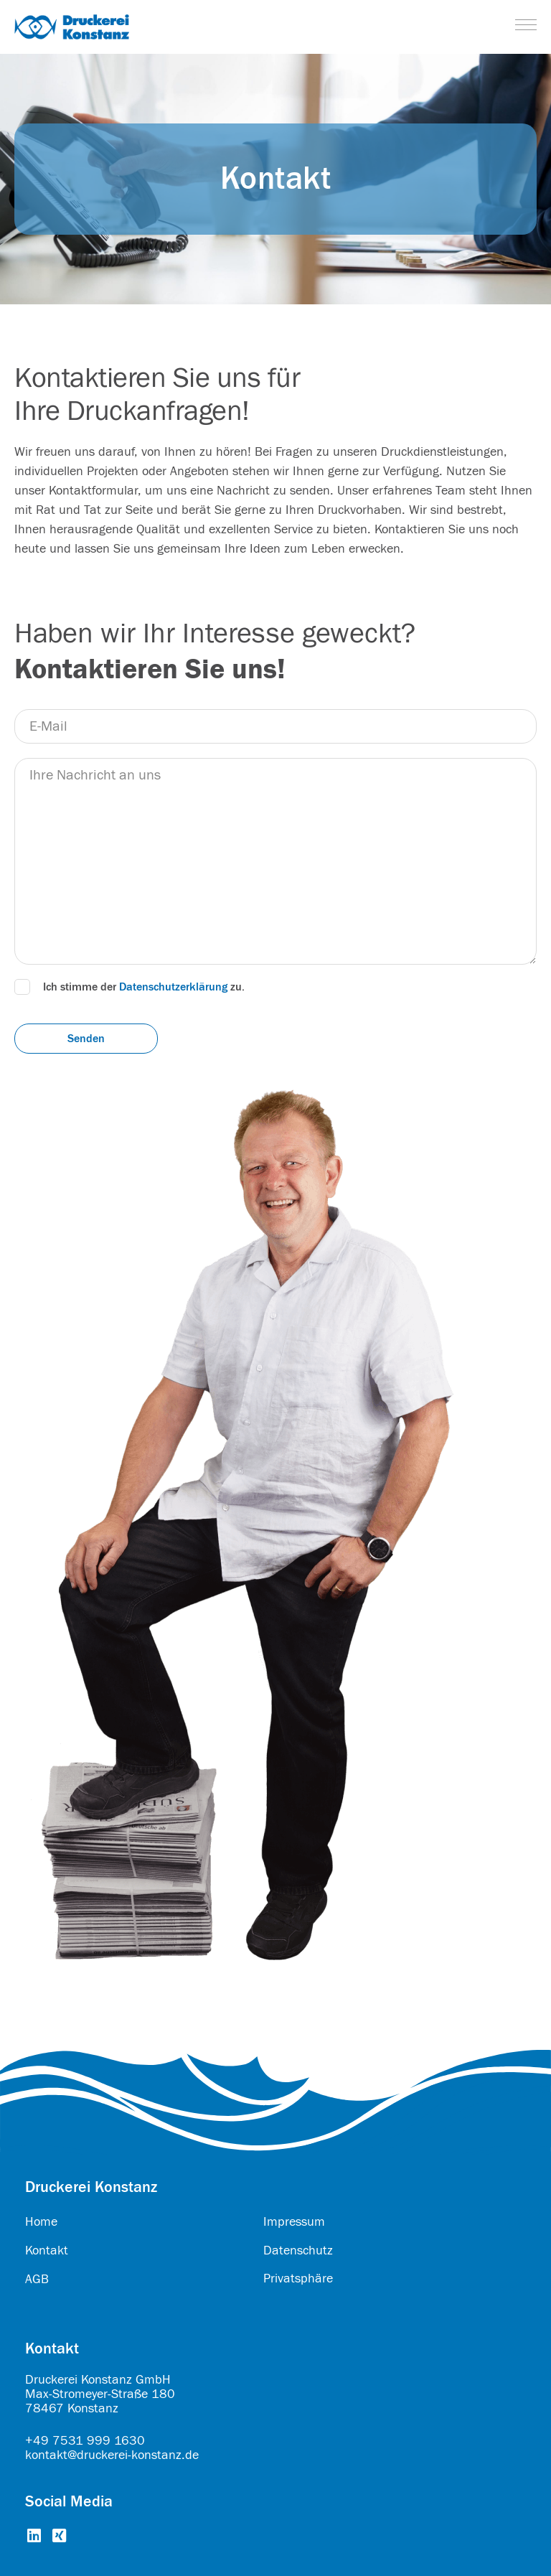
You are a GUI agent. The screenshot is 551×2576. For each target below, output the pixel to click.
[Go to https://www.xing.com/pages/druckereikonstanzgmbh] (59, 2536)
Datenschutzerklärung (173, 986)
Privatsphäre (298, 2278)
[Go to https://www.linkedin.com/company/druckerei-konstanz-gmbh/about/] (34, 2536)
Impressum (294, 2221)
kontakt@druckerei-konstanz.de (112, 2455)
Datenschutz (298, 2250)
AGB (37, 2279)
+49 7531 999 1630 (85, 2440)
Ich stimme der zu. (144, 987)
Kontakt (46, 2250)
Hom (38, 2221)
